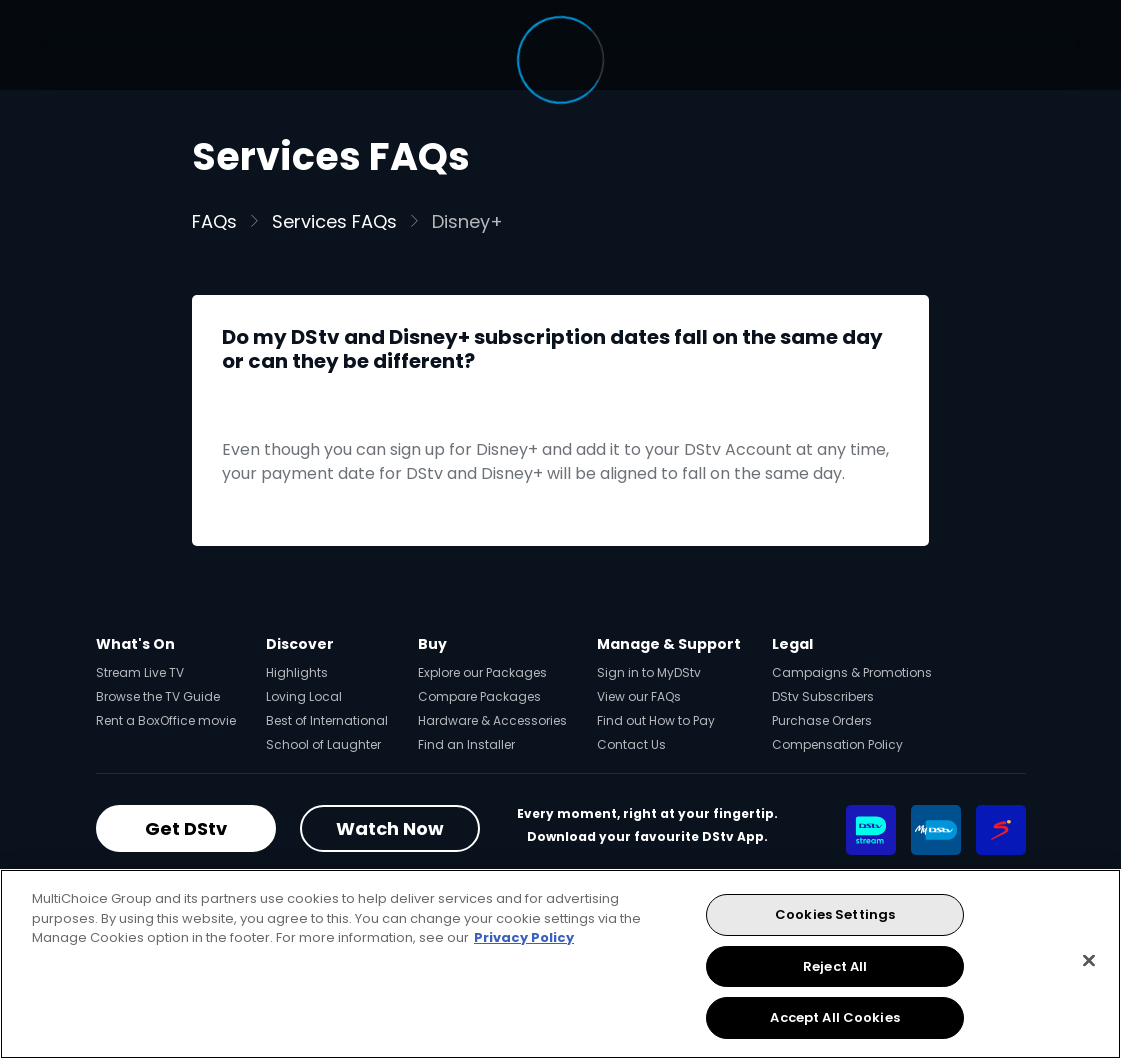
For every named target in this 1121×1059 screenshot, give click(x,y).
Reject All (835, 966)
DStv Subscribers (823, 696)
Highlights (297, 672)
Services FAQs (334, 221)
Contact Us (631, 744)
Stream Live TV (140, 672)
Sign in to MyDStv (649, 672)
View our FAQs (639, 696)
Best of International (327, 720)
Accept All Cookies (834, 1017)
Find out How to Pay (656, 720)
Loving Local (304, 696)
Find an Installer (466, 744)
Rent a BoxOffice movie (166, 720)
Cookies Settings (835, 914)
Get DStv (186, 828)
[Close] (1089, 961)
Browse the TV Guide (158, 696)
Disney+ (467, 221)
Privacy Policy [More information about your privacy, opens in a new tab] (524, 937)
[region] (560, 964)
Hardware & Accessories (492, 720)
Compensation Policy (837, 744)
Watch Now (390, 828)
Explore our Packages (482, 672)
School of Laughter (323, 744)
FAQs (214, 221)
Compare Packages (479, 696)
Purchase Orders (822, 720)
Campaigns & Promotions (852, 672)
